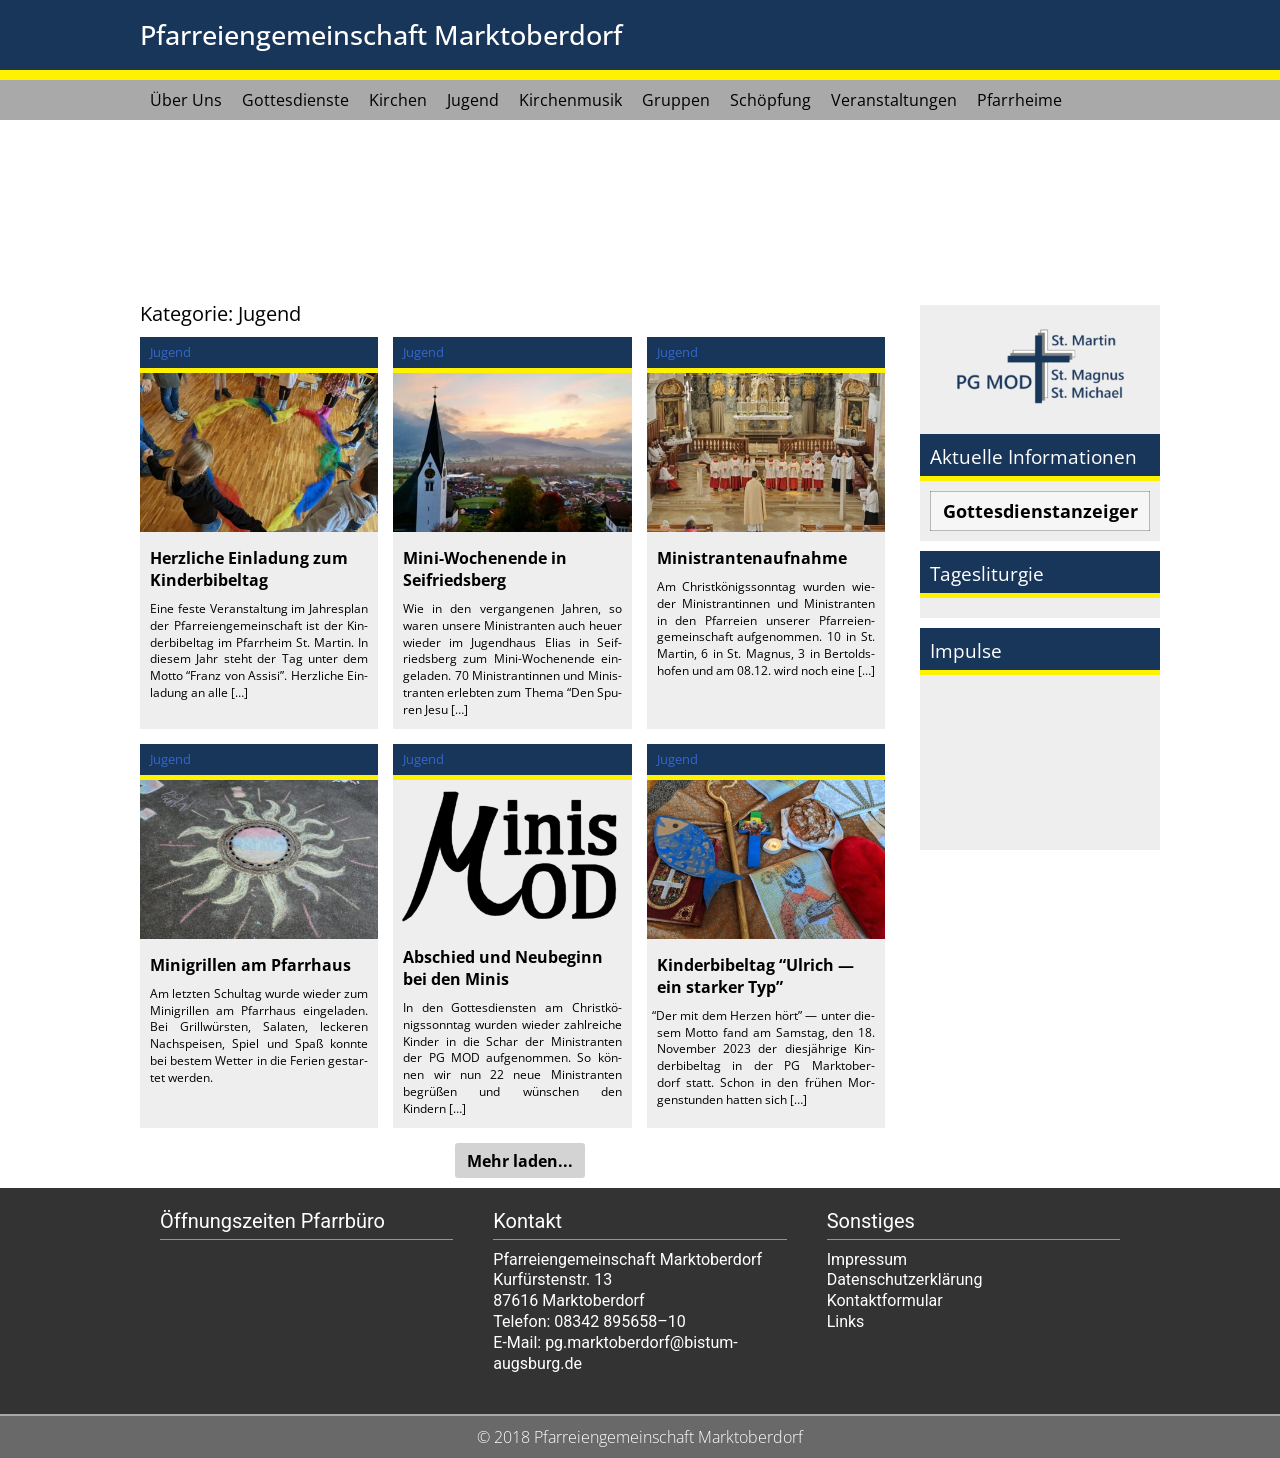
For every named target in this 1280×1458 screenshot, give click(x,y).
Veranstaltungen (894, 100)
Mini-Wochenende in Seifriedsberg (485, 569)
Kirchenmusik (570, 100)
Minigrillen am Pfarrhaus (250, 965)
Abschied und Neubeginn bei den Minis (503, 968)
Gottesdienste (295, 100)
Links (846, 1321)
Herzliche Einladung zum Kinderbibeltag (249, 569)
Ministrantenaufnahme (752, 558)
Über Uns (186, 100)
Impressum (867, 1259)
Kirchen (398, 100)
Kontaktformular (885, 1300)
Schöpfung (770, 100)
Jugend (473, 100)
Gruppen (676, 100)
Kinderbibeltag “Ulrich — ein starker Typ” (755, 976)
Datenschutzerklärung (905, 1279)
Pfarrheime (1019, 100)
